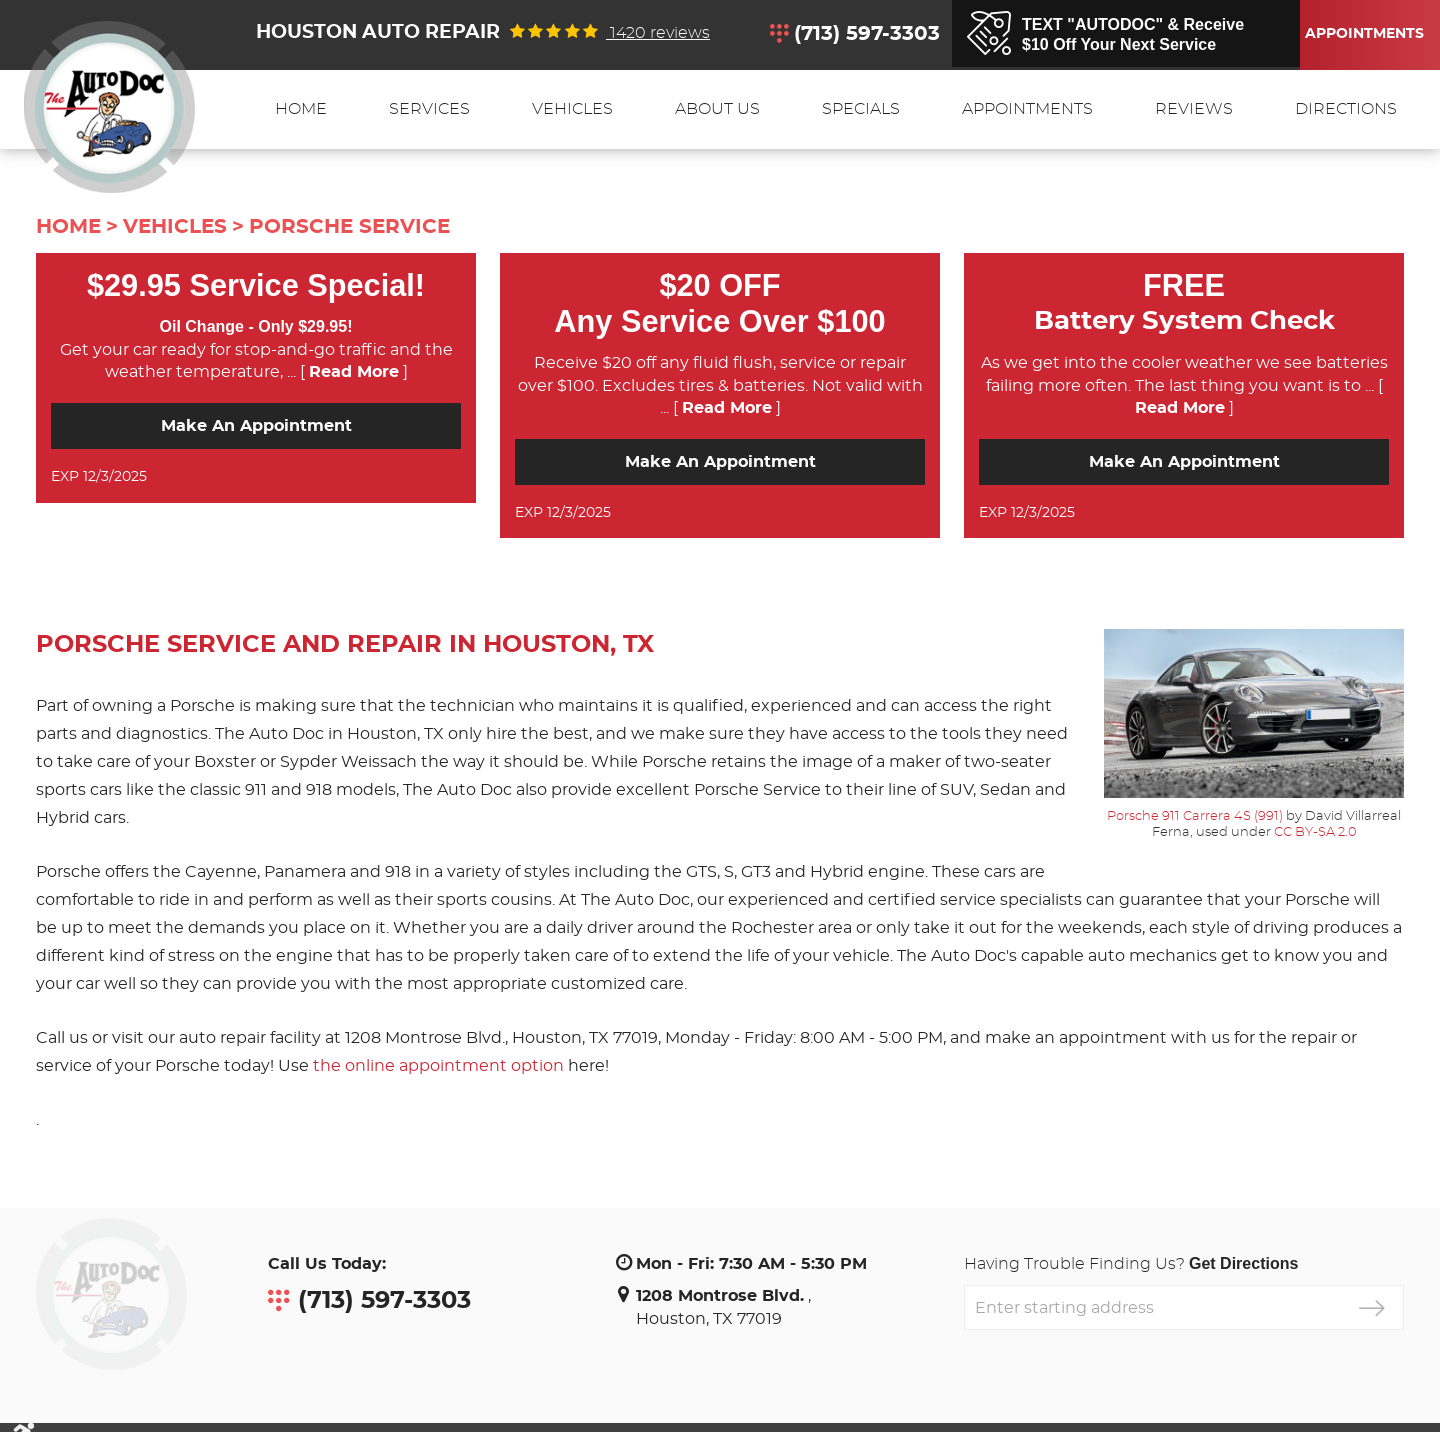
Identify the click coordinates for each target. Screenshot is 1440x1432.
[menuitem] (301, 109)
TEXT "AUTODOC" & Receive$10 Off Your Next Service (1133, 34)
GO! (1371, 1307)
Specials (861, 109)
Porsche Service (349, 227)
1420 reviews (658, 33)
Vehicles (572, 109)
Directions (1346, 109)
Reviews (1194, 109)
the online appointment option (438, 1066)
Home (301, 109)
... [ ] (345, 372)
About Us (717, 109)
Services (429, 109)
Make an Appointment (256, 426)
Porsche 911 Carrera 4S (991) (1195, 816)
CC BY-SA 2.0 (1315, 832)
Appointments (1360, 34)
